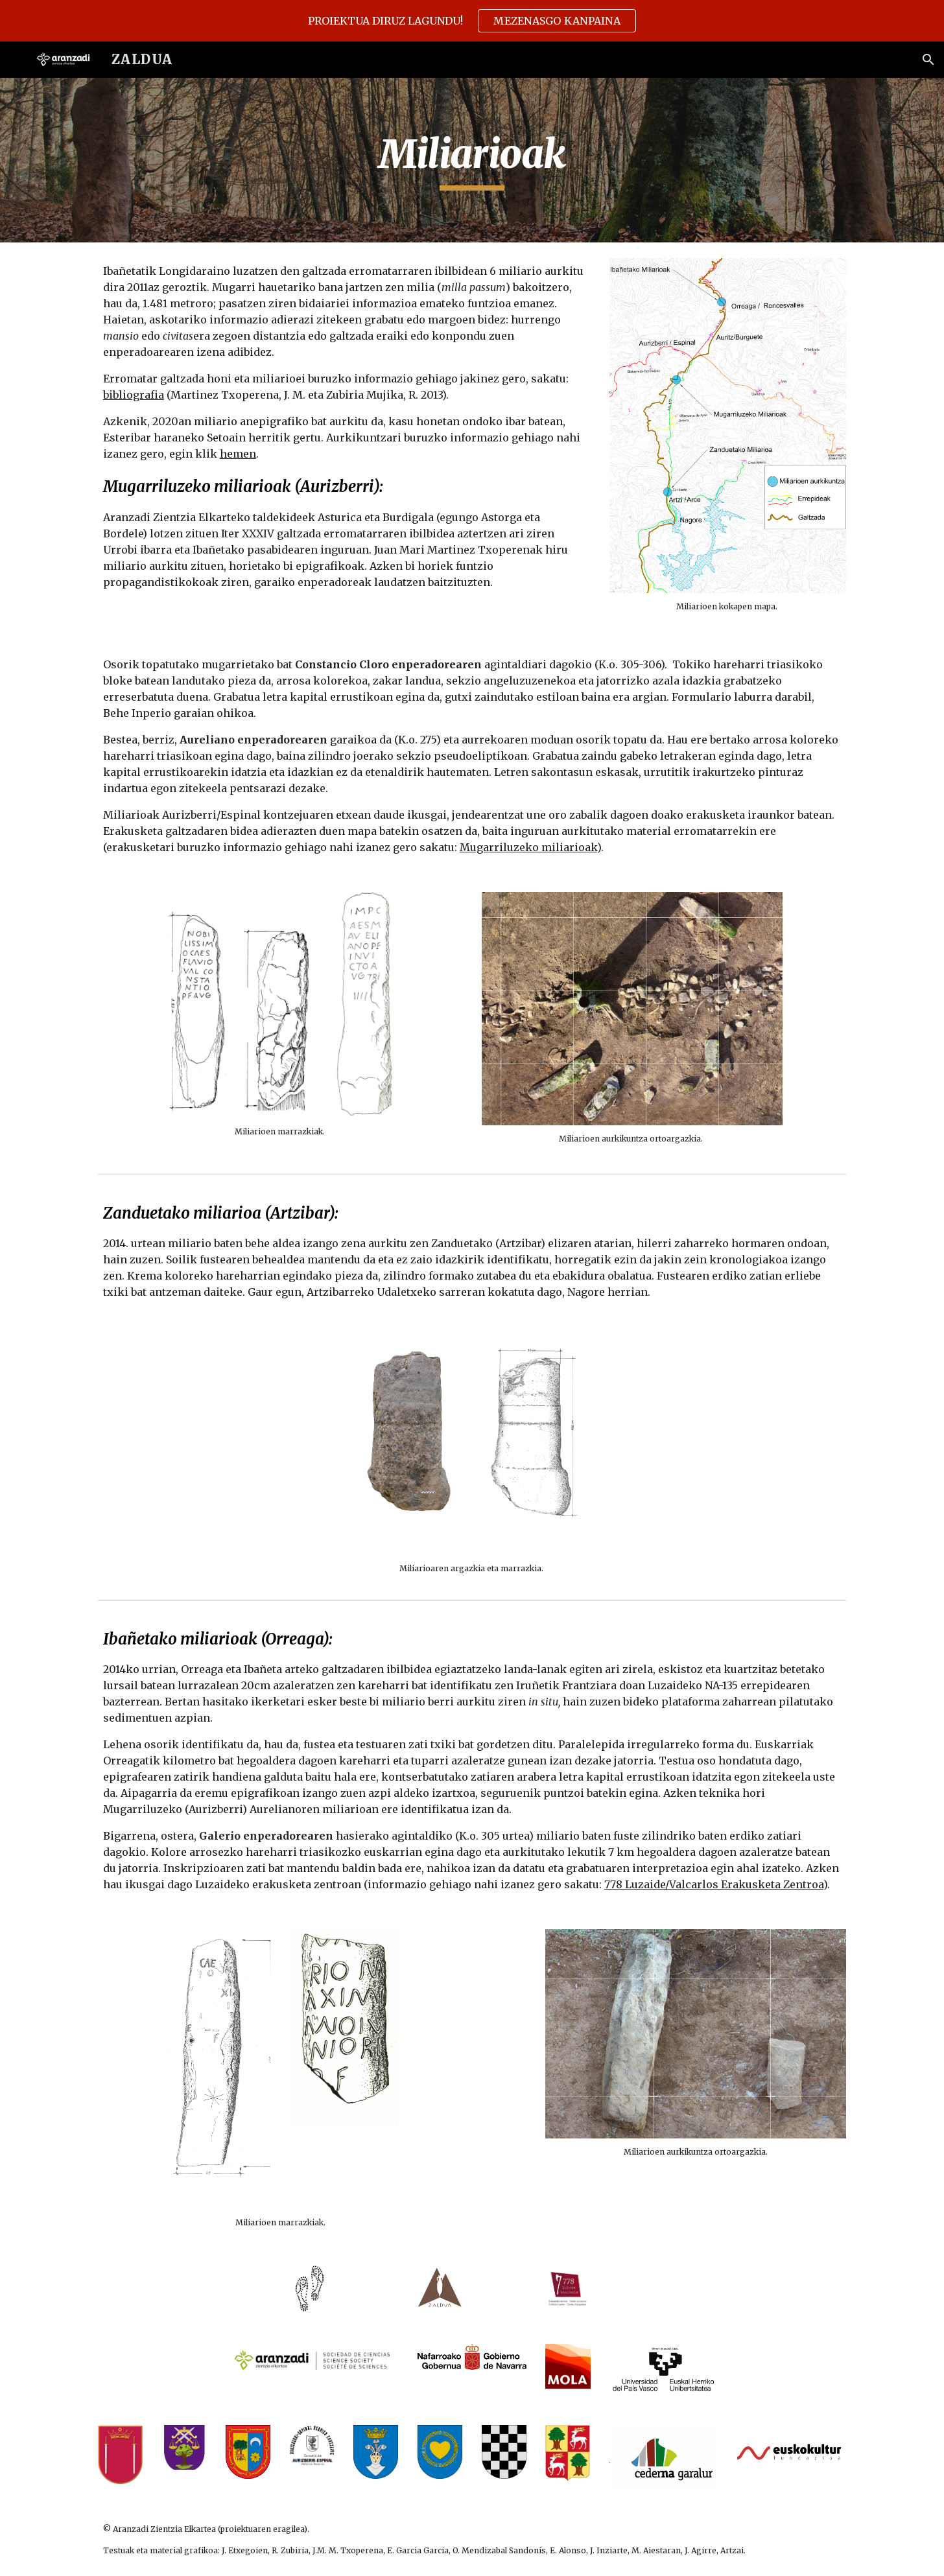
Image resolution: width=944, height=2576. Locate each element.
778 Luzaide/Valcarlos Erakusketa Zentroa (713, 1884)
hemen (238, 453)
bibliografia (133, 394)
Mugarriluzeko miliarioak (528, 847)
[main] (472, 160)
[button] (928, 59)
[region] (472, 20)
